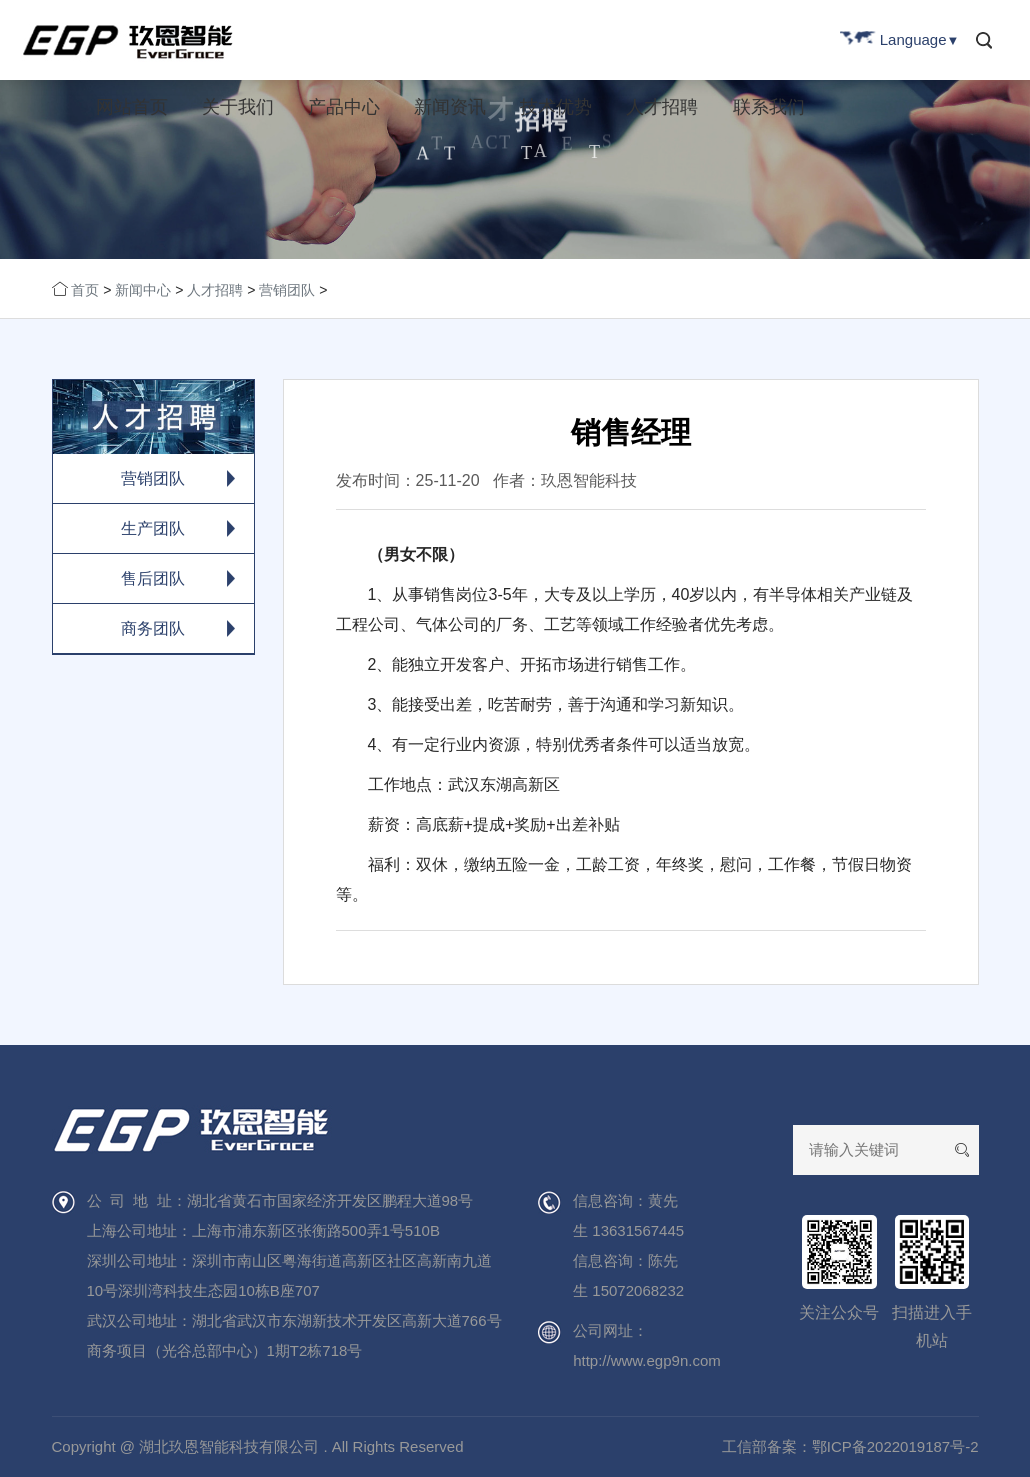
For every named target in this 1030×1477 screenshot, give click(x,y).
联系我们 (769, 107)
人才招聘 (662, 107)
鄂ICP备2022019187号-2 (895, 1446)
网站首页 (132, 107)
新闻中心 (143, 290)
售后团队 (153, 578)
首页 (85, 290)
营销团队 (287, 290)
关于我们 (238, 107)
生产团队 (153, 528)
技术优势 (556, 107)
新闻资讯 (450, 107)
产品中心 (344, 107)
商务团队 (153, 628)
